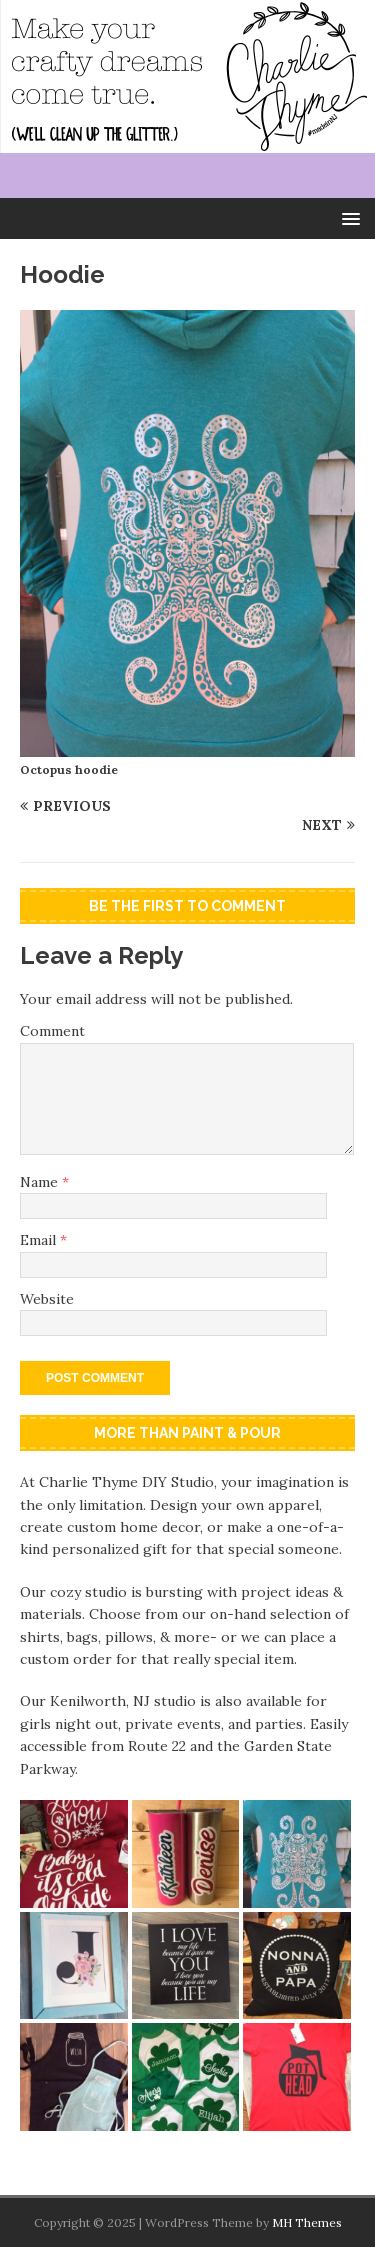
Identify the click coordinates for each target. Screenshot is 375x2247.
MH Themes (307, 2222)
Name (41, 1182)
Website (47, 1299)
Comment (52, 1031)
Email (40, 1240)
